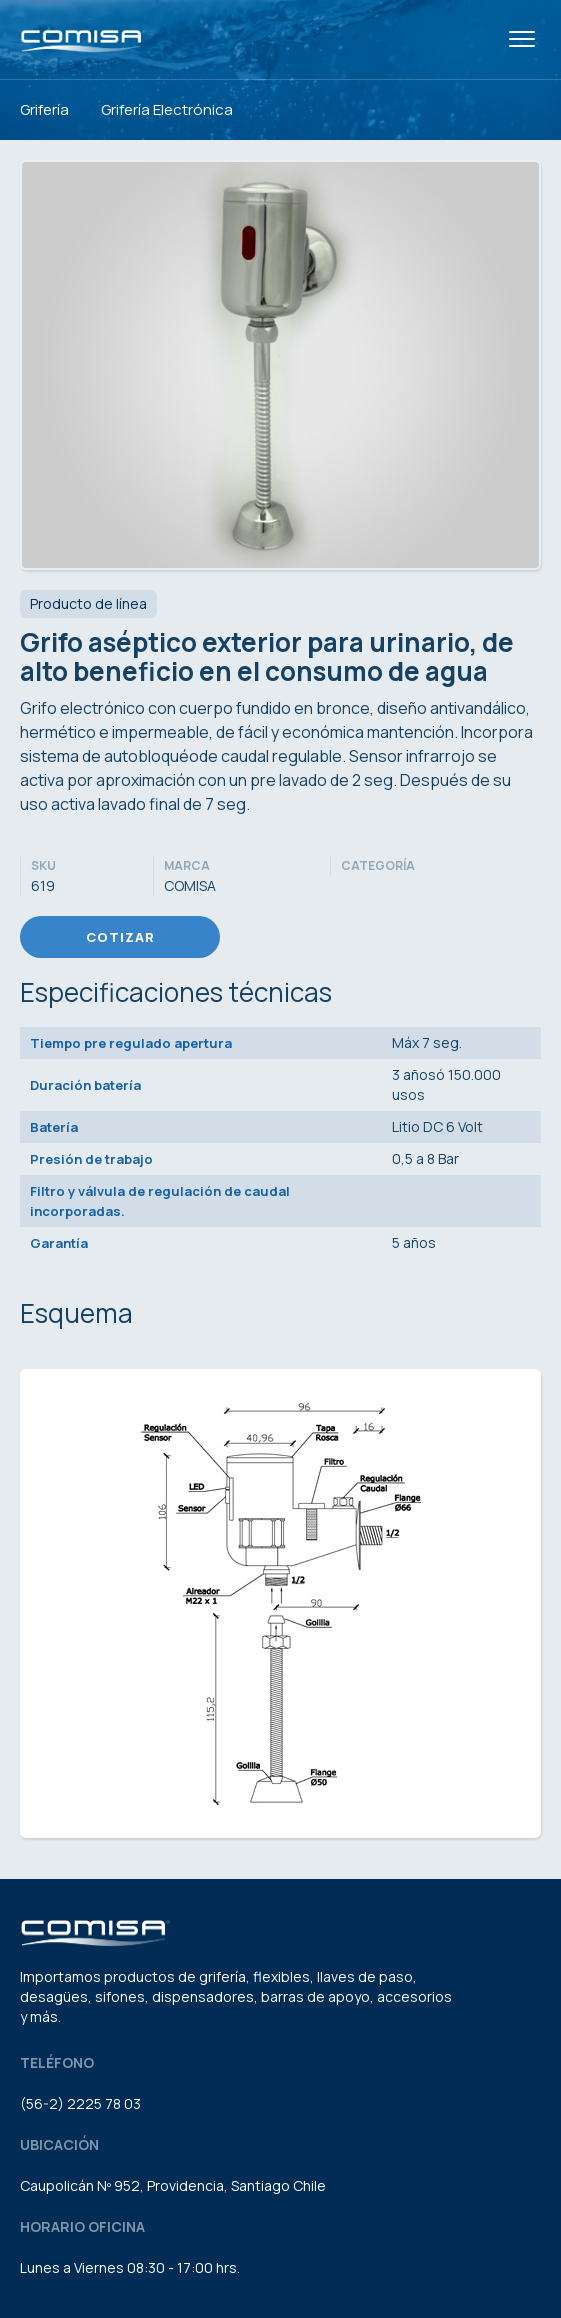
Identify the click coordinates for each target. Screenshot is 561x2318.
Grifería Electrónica (167, 109)
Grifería (44, 109)
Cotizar (120, 937)
